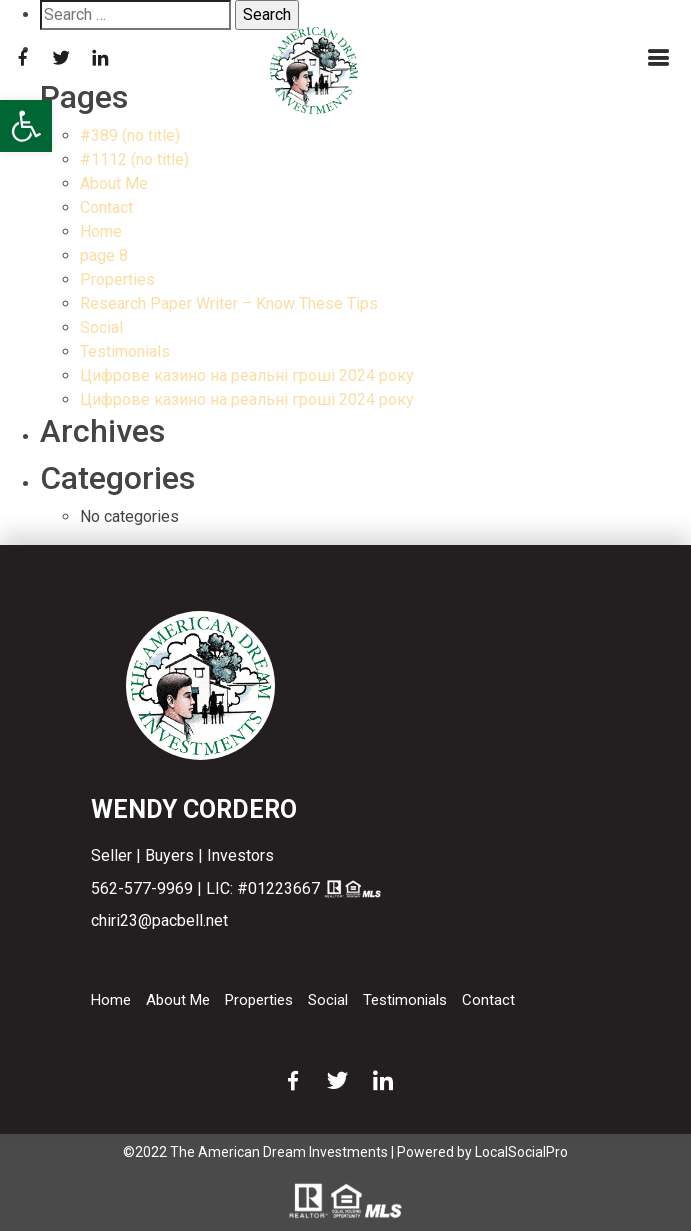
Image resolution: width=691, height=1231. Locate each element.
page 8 (104, 255)
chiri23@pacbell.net (159, 920)
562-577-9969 (142, 888)
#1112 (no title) (134, 159)
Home (101, 231)
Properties (117, 279)
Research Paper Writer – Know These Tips (229, 303)
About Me (114, 183)
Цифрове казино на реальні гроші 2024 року (247, 375)
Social (101, 327)
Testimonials (125, 351)
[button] (26, 126)
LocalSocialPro (521, 1152)
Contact (106, 207)
